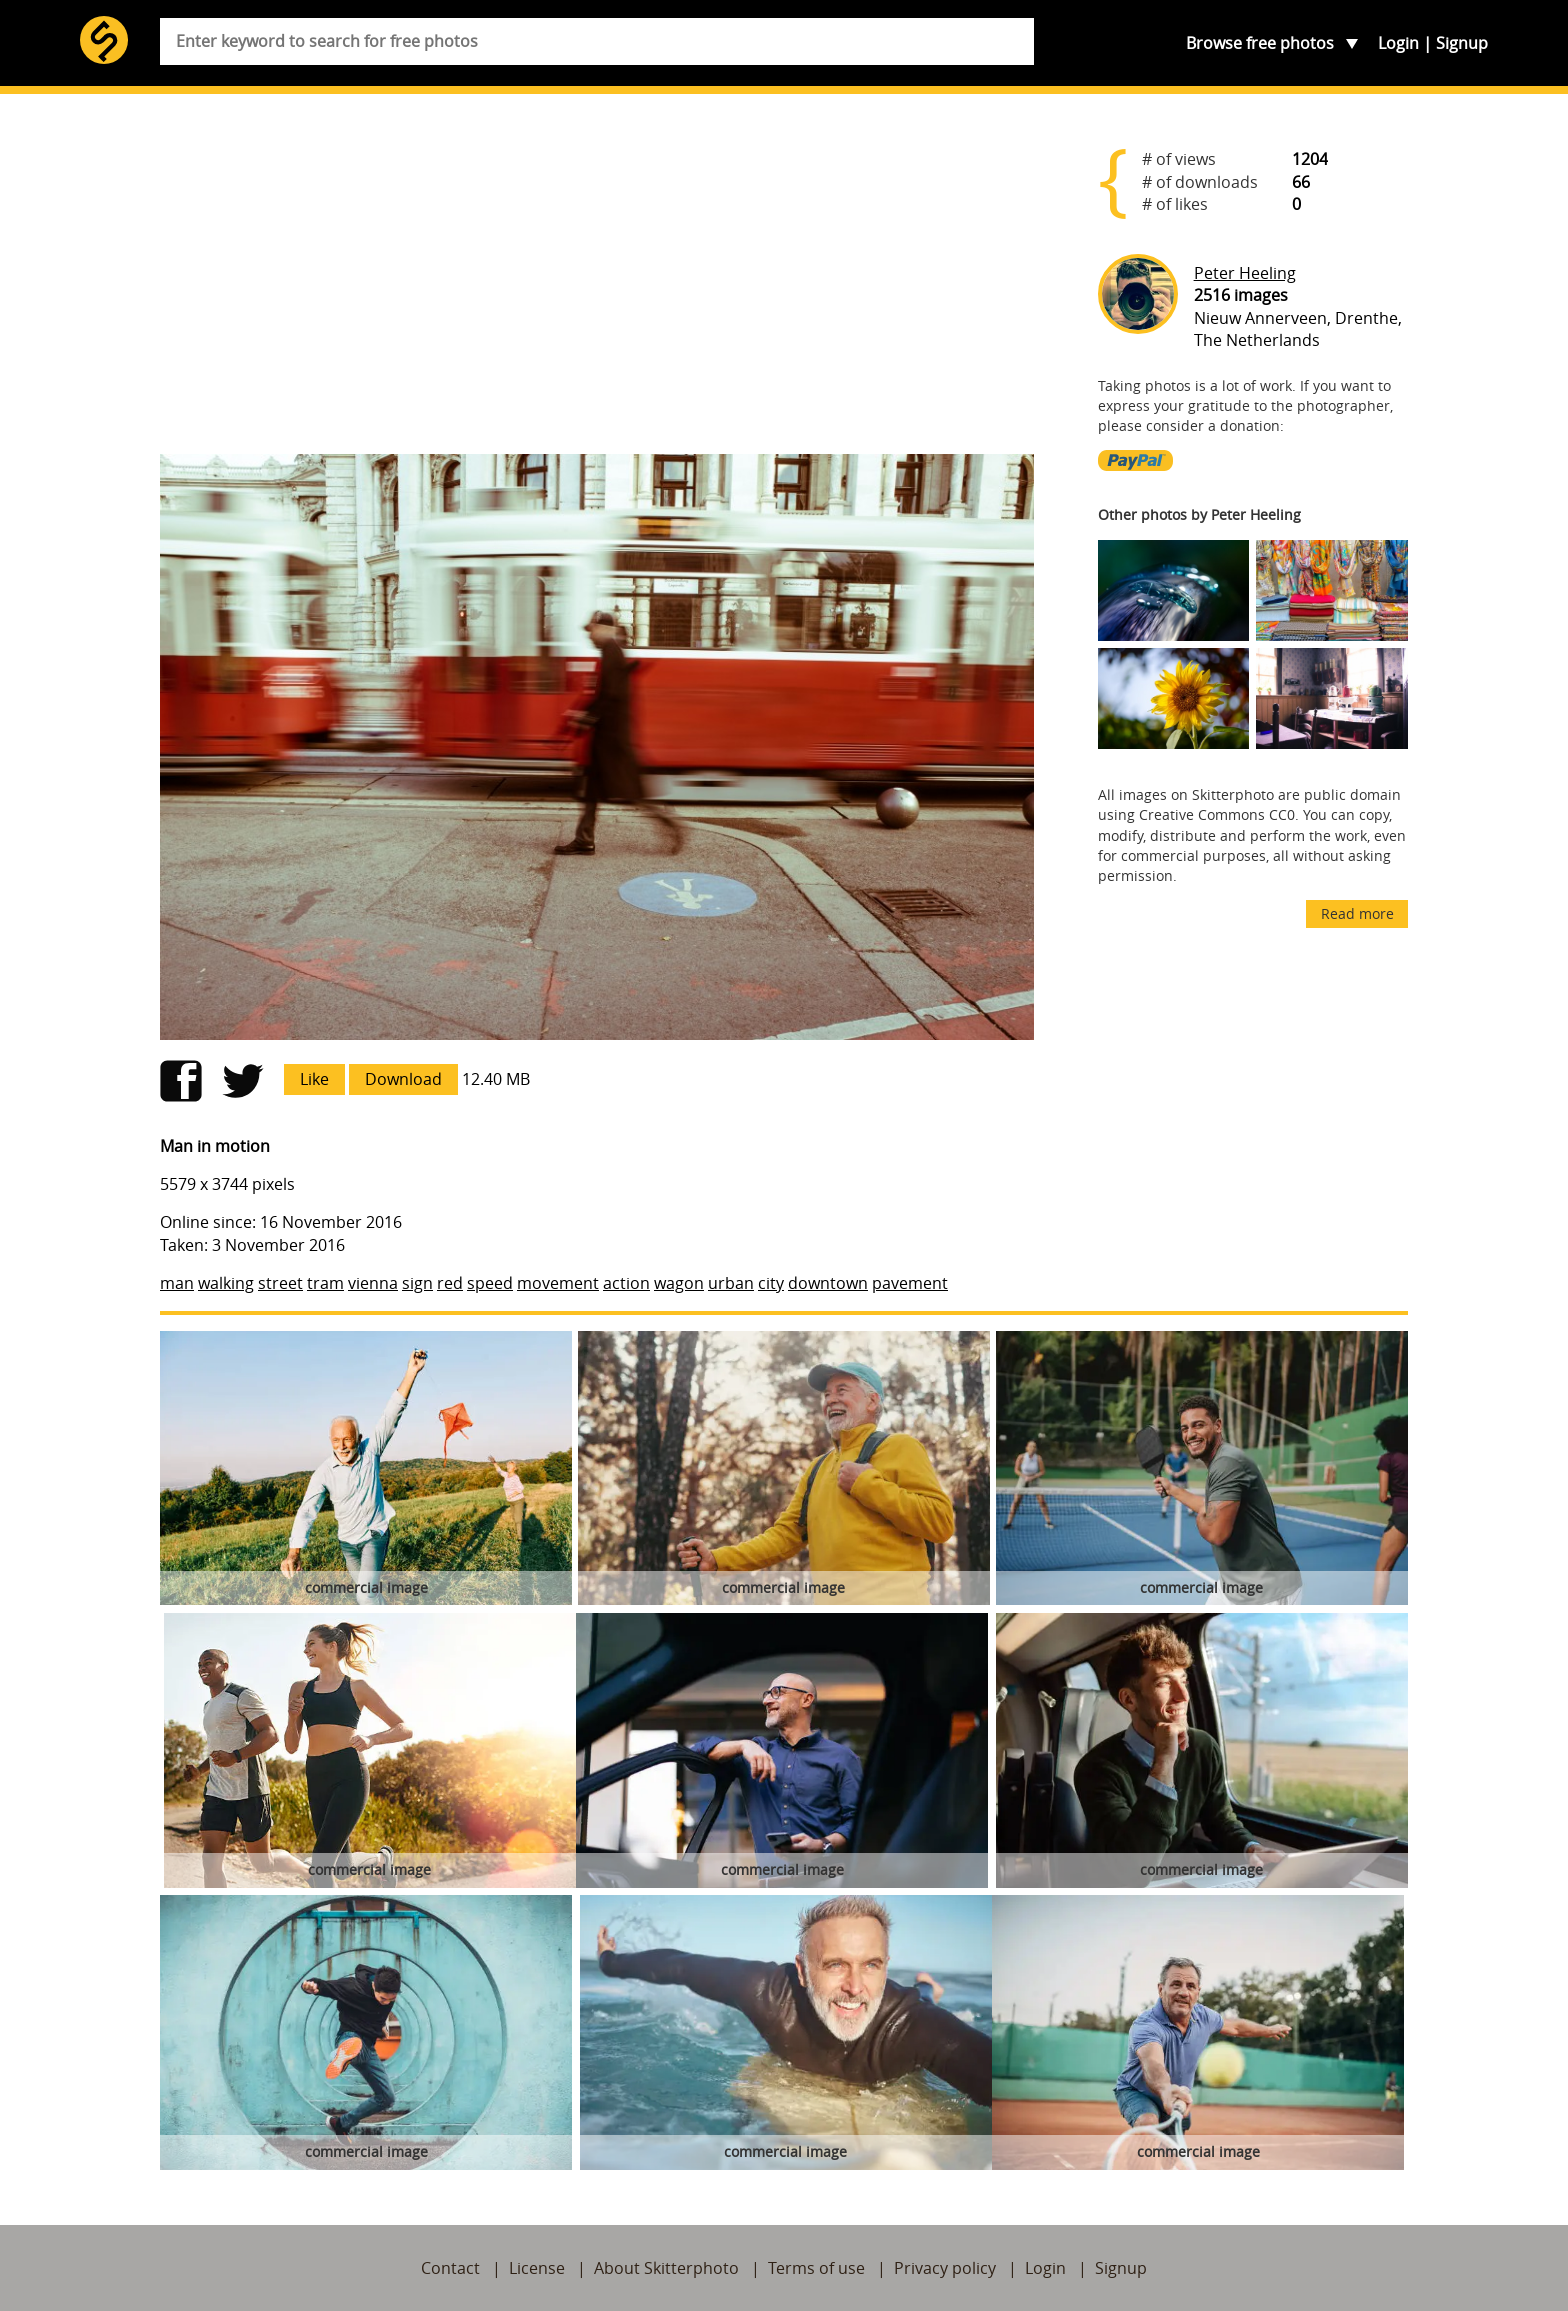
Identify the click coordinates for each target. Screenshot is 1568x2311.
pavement (910, 1283)
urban (731, 1283)
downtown (828, 1283)
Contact (450, 2268)
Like (314, 1079)
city (771, 1283)
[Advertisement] (597, 282)
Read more (1357, 913)
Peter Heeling (1245, 273)
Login (1398, 43)
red (450, 1283)
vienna (373, 1283)
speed (490, 1283)
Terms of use (816, 2268)
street (280, 1283)
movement (558, 1283)
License (537, 2268)
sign (417, 1283)
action (626, 1283)
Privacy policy (945, 2268)
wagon (679, 1283)
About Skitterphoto (666, 2268)
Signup (1462, 43)
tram (325, 1283)
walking (226, 1283)
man (177, 1283)
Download (403, 1079)
